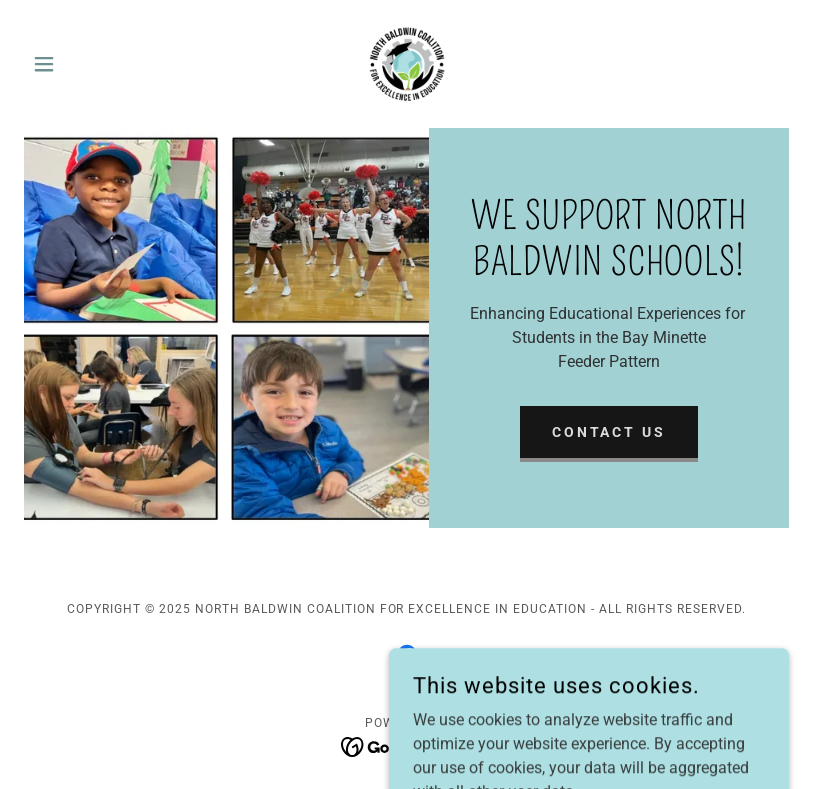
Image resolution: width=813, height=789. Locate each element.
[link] (407, 64)
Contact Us (609, 432)
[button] (81, 64)
